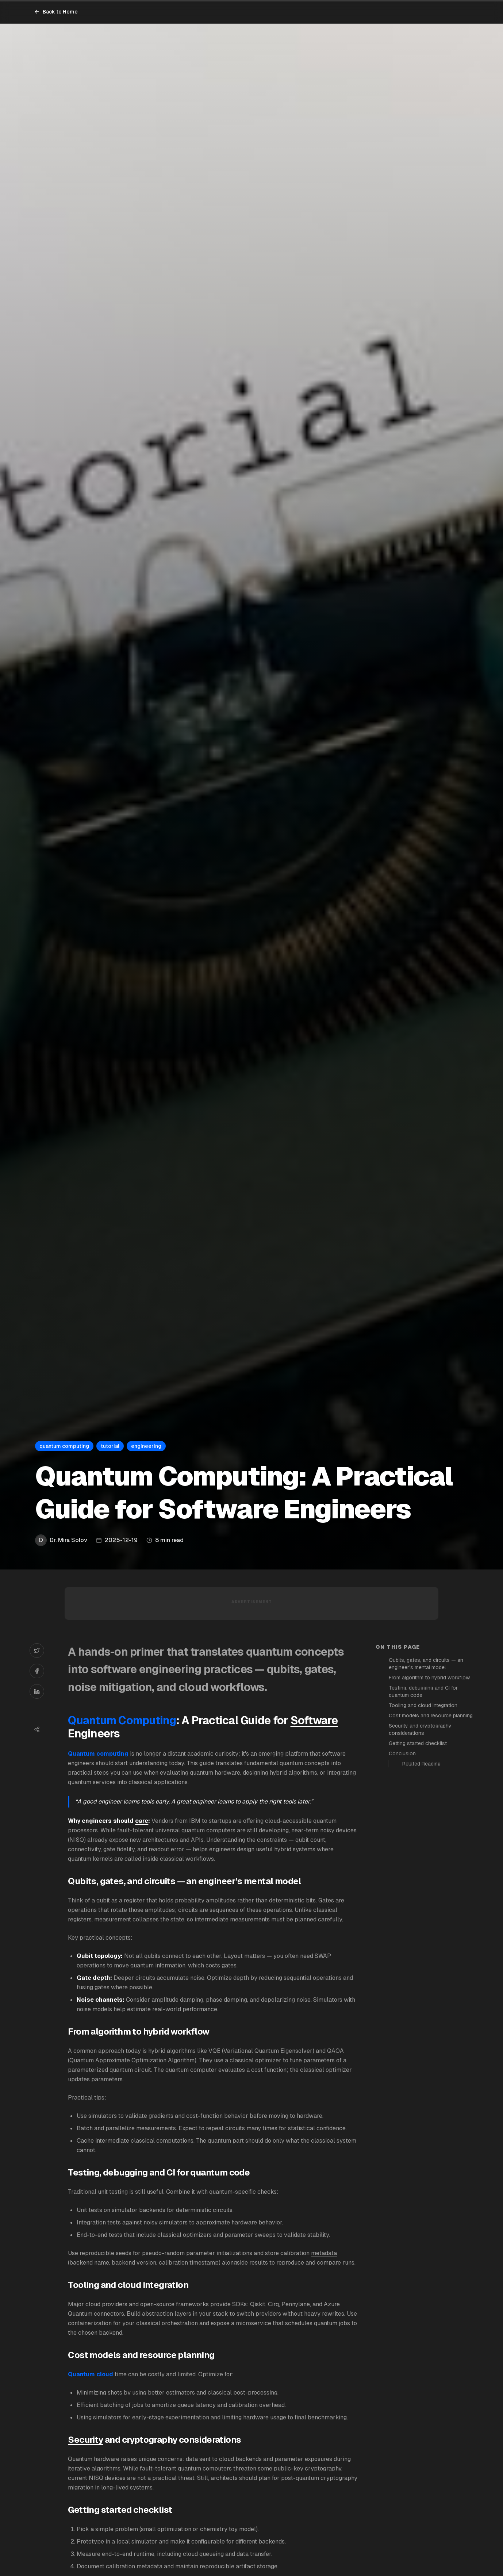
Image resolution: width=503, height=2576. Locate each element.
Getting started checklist (418, 1743)
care (141, 1821)
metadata (324, 2253)
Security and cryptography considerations (420, 1729)
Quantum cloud (90, 2374)
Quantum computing (98, 1753)
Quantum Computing (122, 1720)
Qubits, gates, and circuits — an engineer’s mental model (426, 1664)
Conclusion (402, 1753)
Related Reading (421, 1763)
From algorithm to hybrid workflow (429, 1677)
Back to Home (56, 11)
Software (314, 1720)
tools (147, 1801)
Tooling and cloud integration (423, 1705)
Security (85, 2439)
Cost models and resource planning (431, 1715)
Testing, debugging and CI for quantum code (423, 1691)
